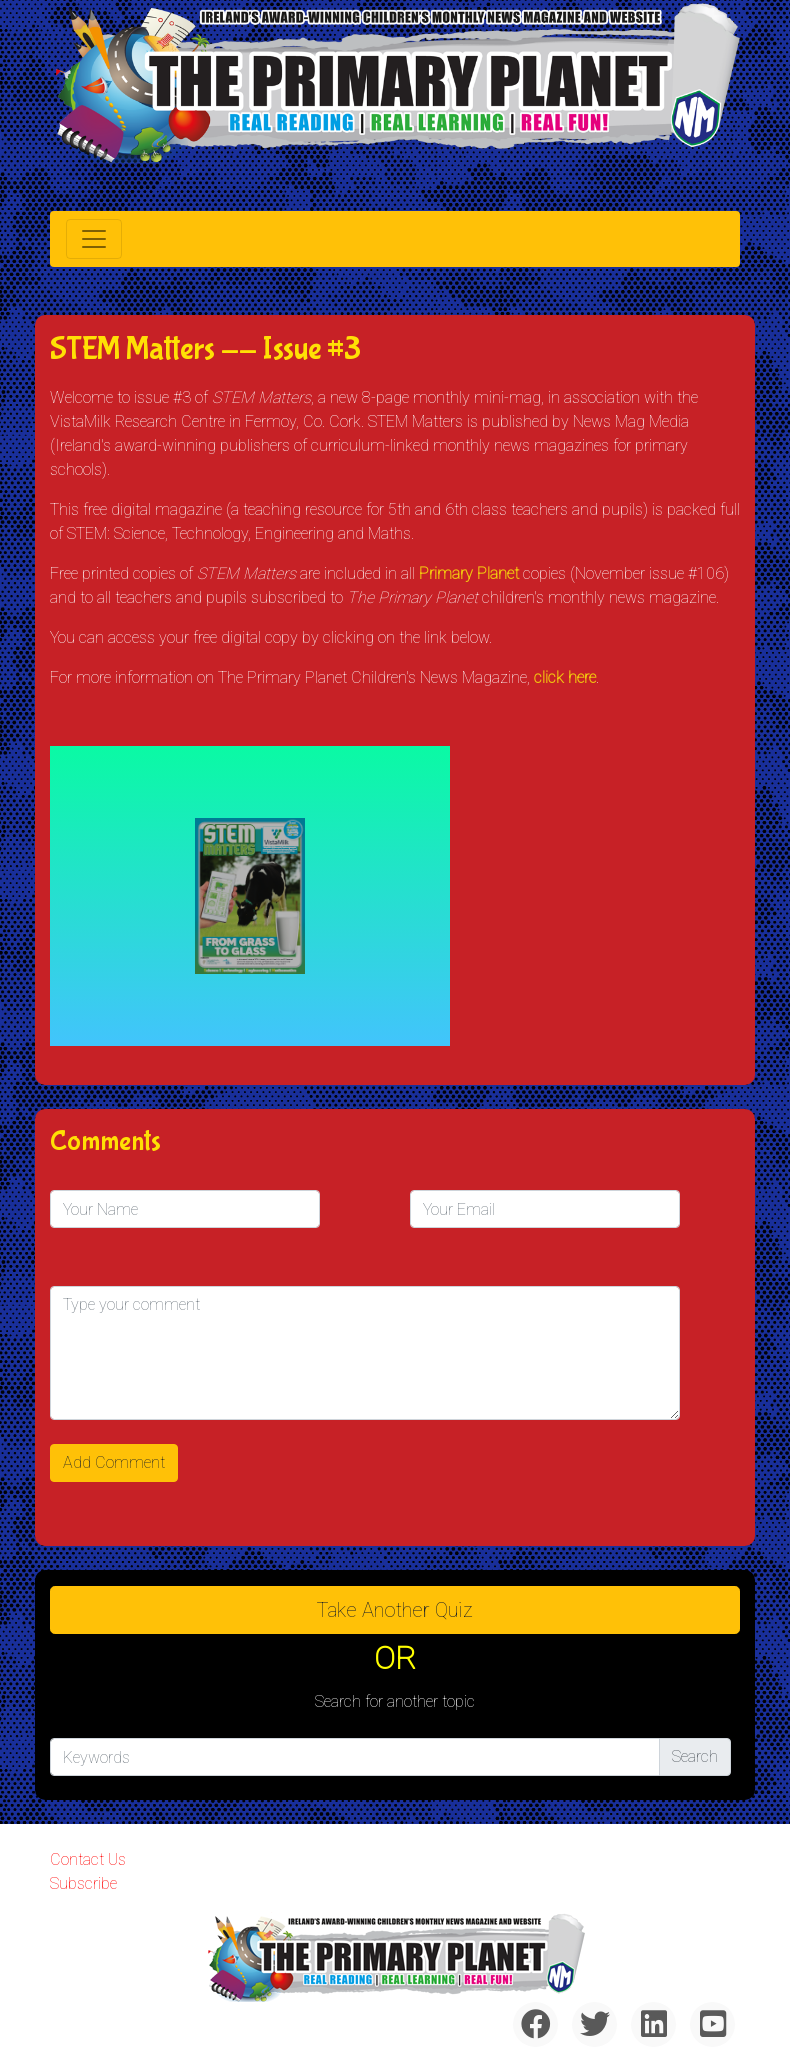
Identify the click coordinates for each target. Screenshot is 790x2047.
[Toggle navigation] (94, 239)
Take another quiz (395, 1610)
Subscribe (83, 1883)
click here (565, 677)
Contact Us (88, 1859)
